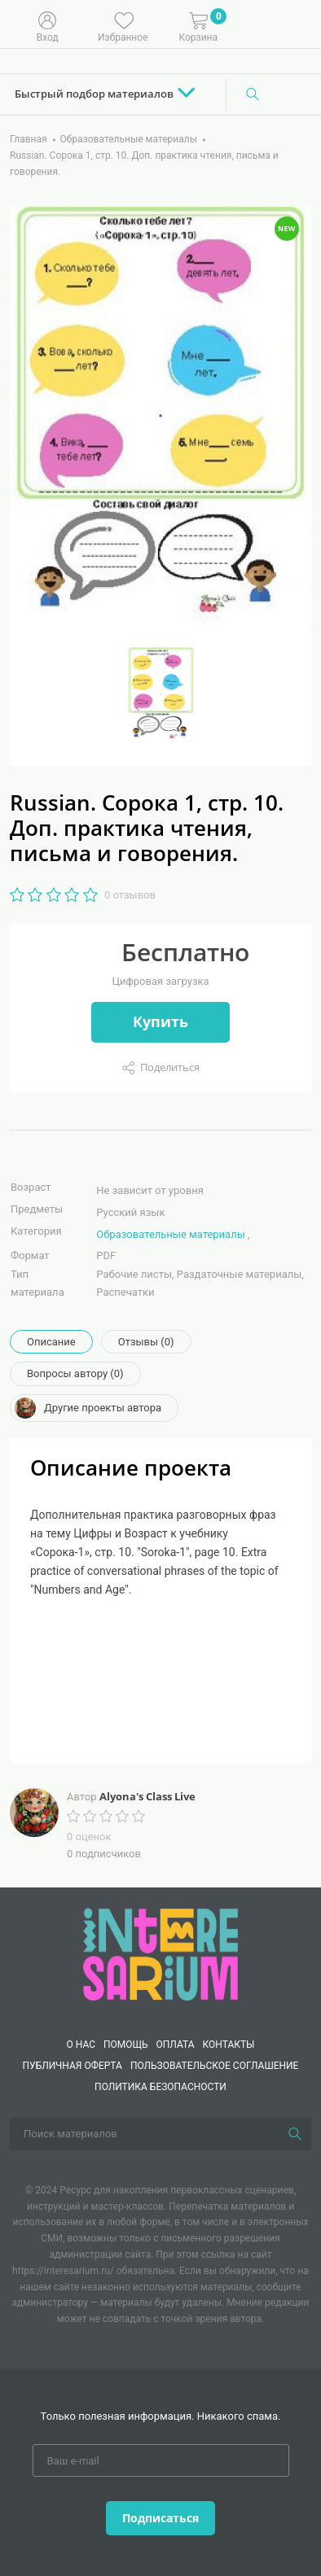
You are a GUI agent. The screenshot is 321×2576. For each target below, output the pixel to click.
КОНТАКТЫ (229, 2044)
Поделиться (170, 1067)
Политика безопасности (160, 2087)
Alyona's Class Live (147, 1796)
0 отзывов (130, 895)
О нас (80, 2044)
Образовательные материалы (170, 1234)
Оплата (175, 2044)
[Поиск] (252, 94)
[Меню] (296, 25)
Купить (160, 1021)
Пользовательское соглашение (214, 2065)
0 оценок (89, 1836)
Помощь (125, 2044)
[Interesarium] (160, 1953)
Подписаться (160, 2518)
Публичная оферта (72, 2065)
